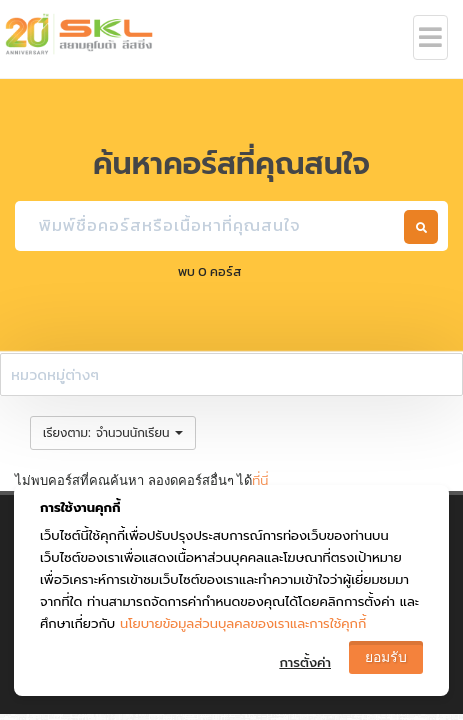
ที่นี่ (260, 480)
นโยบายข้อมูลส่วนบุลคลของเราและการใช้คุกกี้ (243, 623)
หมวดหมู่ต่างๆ (55, 374)
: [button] (113, 432)
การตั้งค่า (305, 662)
